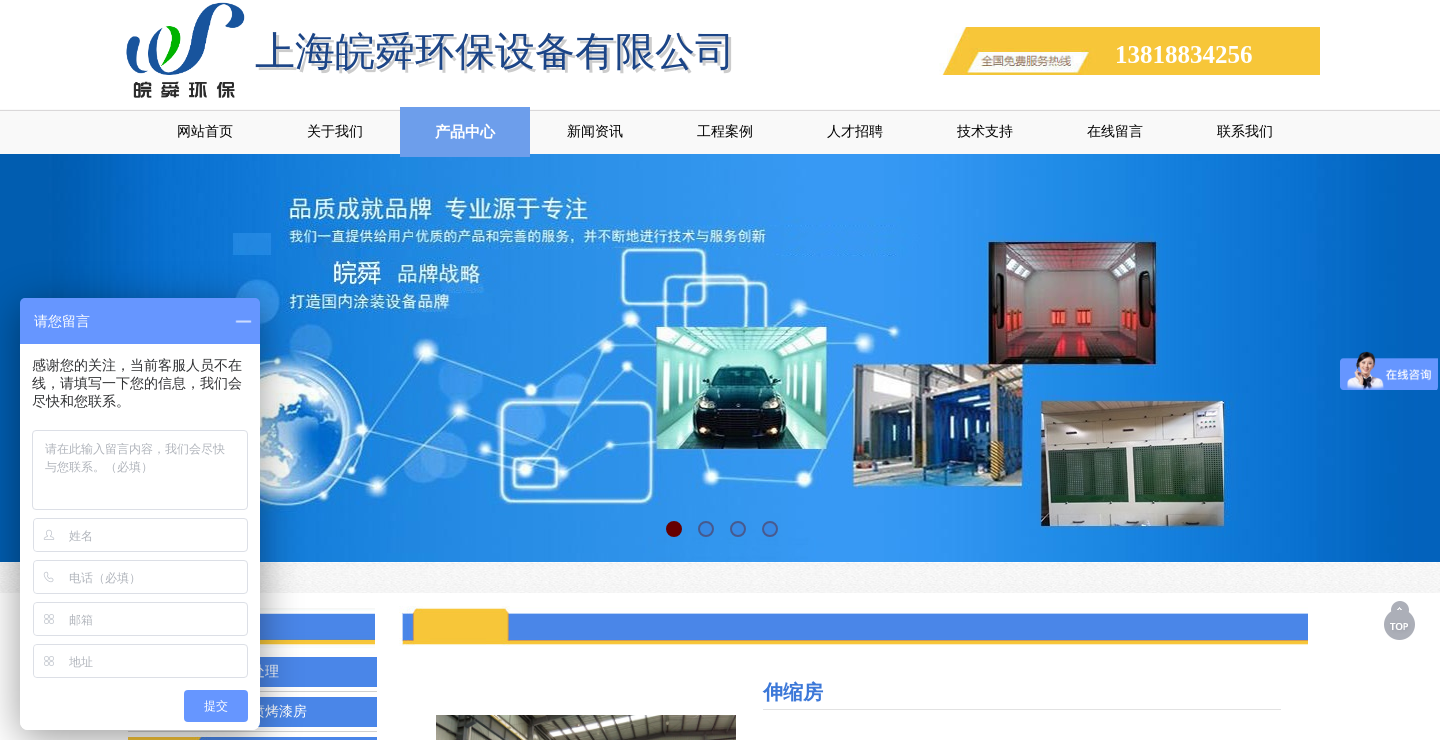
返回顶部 (1401, 620)
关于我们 (335, 131)
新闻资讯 (595, 131)
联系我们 (1245, 131)
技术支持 (985, 131)
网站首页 (205, 131)
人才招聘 (855, 131)
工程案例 (725, 131)
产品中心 (465, 132)
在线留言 (1115, 131)
